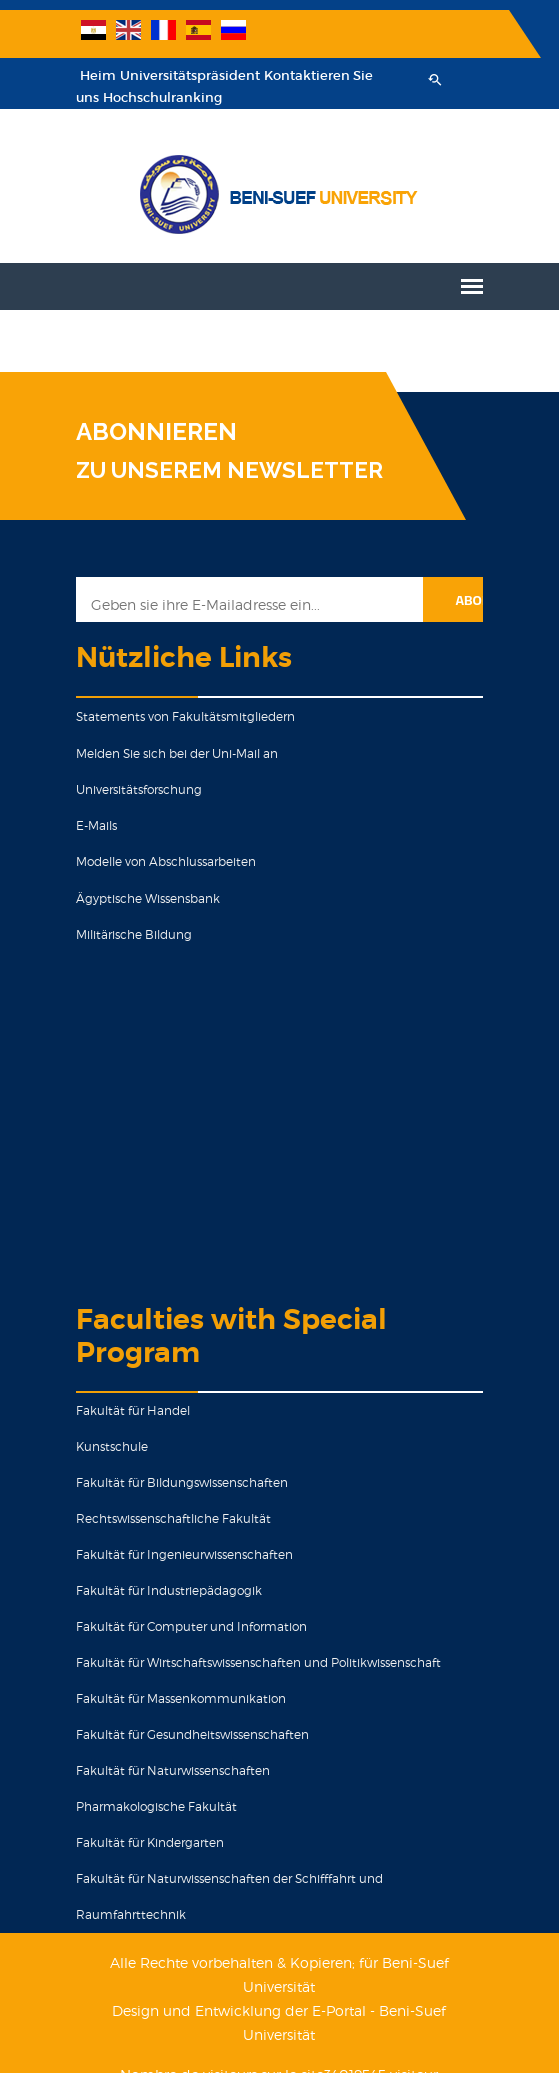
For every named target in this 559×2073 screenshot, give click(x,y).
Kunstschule (106, 1446)
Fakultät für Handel (127, 1410)
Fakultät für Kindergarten (144, 1842)
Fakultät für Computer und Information (185, 1626)
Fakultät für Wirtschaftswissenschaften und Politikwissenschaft (252, 1662)
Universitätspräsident (184, 75)
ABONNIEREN (150, 432)
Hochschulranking (156, 97)
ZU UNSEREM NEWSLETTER (223, 470)
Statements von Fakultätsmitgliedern (179, 716)
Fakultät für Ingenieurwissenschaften (178, 1554)
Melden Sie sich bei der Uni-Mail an (171, 753)
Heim (92, 75)
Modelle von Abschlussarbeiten (160, 861)
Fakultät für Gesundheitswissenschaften (186, 1734)
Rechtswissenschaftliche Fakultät (167, 1518)
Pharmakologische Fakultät (150, 1806)
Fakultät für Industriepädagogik (163, 1590)
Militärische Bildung (128, 934)
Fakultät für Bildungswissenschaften (176, 1482)
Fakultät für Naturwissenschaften (167, 1770)
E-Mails (90, 825)
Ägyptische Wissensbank (142, 898)
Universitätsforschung (133, 789)
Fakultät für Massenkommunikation (175, 1698)
